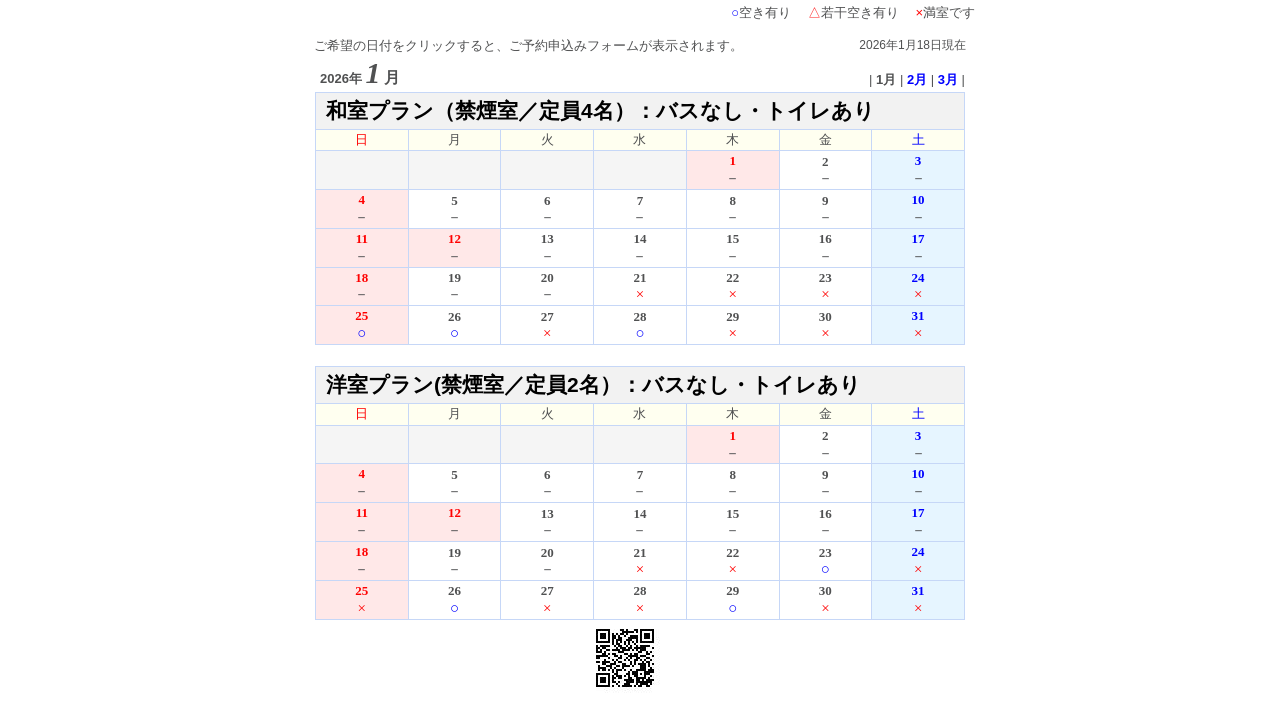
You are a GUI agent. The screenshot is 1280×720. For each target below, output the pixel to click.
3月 (948, 79)
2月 (917, 79)
